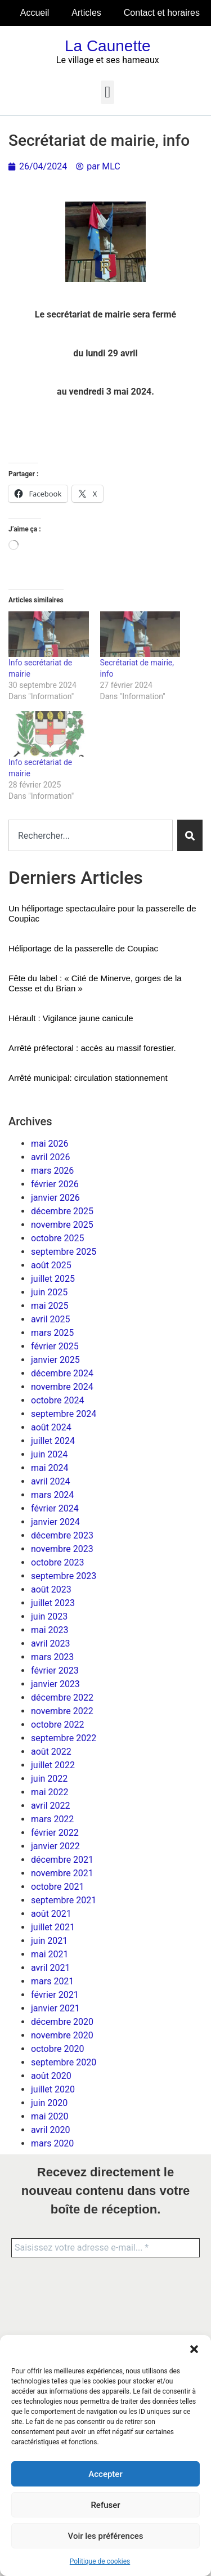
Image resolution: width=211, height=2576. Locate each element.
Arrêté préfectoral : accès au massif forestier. (92, 1048)
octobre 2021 (57, 1886)
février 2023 (55, 1670)
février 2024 (55, 1508)
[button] (194, 2349)
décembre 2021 (62, 1859)
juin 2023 (49, 1616)
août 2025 (51, 1265)
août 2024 (51, 1427)
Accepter (105, 2474)
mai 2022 (50, 1792)
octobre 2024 (57, 1400)
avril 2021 (50, 1967)
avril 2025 (50, 1319)
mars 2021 (52, 1981)
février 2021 (55, 1994)
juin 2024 (49, 1454)
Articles (86, 12)
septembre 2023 (63, 1576)
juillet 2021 (53, 1927)
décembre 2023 (62, 1535)
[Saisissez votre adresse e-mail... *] (105, 2247)
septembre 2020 (63, 2062)
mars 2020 (52, 2143)
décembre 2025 (62, 1211)
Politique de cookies (100, 2561)
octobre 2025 (57, 1238)
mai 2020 (50, 2116)
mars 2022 (52, 1819)
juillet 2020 (53, 2089)
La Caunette (108, 46)
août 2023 (51, 1589)
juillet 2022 (53, 1765)
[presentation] (57, 2309)
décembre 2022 (62, 1697)
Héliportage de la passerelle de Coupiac (83, 948)
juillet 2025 (53, 1278)
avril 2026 (50, 1157)
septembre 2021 (63, 1900)
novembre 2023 (62, 1549)
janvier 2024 (55, 1522)
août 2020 (51, 2075)
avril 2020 (50, 2130)
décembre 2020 (62, 2021)
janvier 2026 (55, 1197)
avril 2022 (50, 1805)
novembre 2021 (62, 1873)
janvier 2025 (55, 1359)
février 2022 (55, 1832)
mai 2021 (50, 1954)
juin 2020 (49, 2103)
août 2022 (51, 1751)
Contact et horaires (162, 12)
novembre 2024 (62, 1386)
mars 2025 (52, 1332)
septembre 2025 (63, 1251)
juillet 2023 (53, 1603)
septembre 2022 (63, 1738)
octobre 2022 (57, 1724)
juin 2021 (49, 1940)
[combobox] (90, 835)
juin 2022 (49, 1778)
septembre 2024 (63, 1413)
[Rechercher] (190, 835)
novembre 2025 (62, 1224)
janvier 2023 (55, 1684)
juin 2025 (49, 1292)
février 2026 (55, 1184)
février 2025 (55, 1346)
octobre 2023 (57, 1562)
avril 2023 (50, 1643)
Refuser (105, 2505)
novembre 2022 (62, 1711)
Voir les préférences (105, 2536)
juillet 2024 (53, 1440)
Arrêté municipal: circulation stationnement (88, 1078)
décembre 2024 (62, 1373)
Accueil (35, 12)
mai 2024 (50, 1468)
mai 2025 (50, 1305)
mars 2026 (52, 1170)
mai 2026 (50, 1143)
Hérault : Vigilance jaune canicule (70, 1018)
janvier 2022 (55, 1846)
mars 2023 (52, 1657)
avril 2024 (50, 1481)
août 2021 (51, 1913)
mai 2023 (50, 1630)
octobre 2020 (57, 2048)
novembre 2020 (62, 2035)
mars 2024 (52, 1495)
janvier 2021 (55, 2008)
